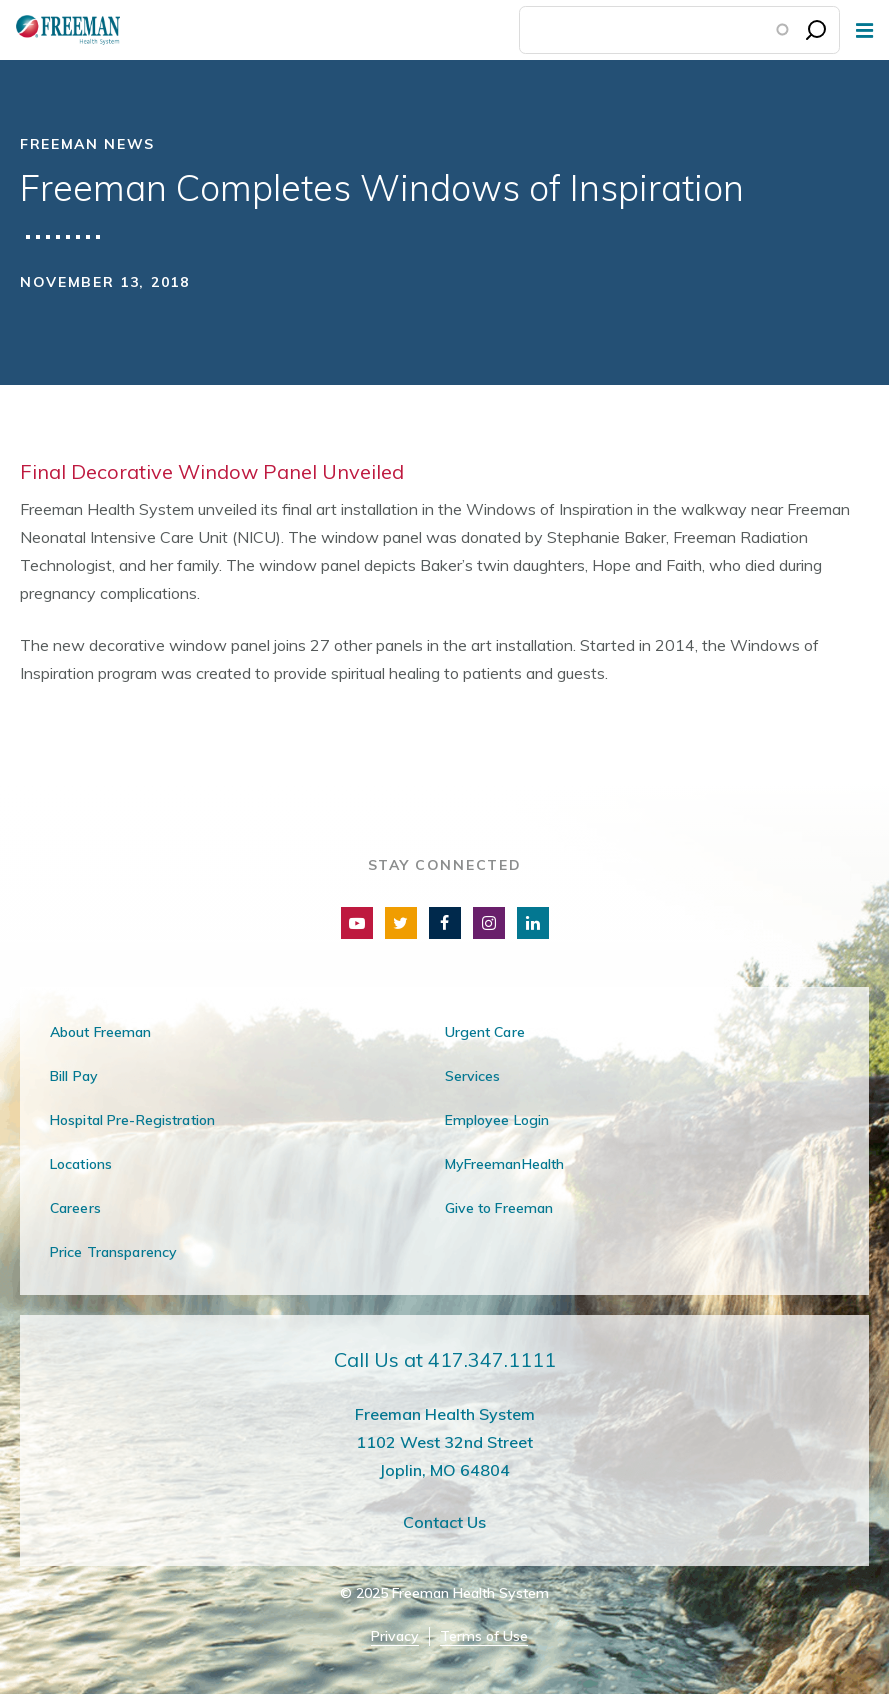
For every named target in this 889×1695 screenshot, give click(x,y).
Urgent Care (485, 1032)
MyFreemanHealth (505, 1164)
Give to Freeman (499, 1208)
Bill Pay (74, 1076)
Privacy (395, 1636)
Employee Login (497, 1120)
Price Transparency (113, 1252)
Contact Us (444, 1522)
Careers (75, 1208)
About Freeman (101, 1032)
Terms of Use (484, 1636)
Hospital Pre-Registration (132, 1120)
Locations (81, 1164)
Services (473, 1076)
